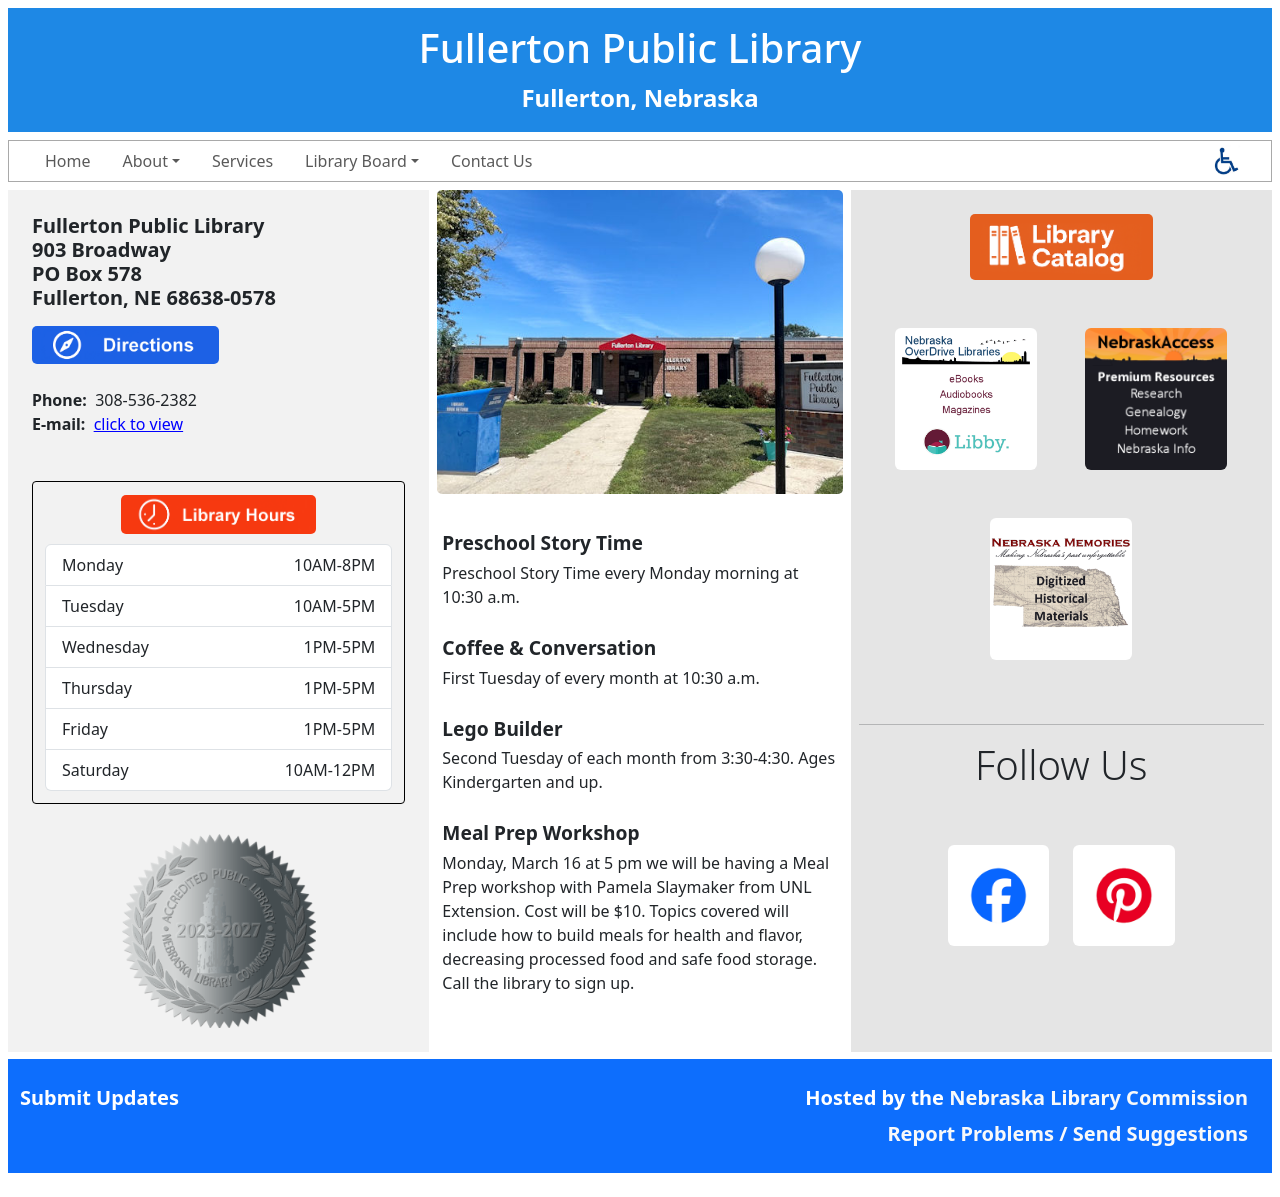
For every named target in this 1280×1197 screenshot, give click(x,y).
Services (242, 161)
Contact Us (491, 161)
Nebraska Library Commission (1098, 1097)
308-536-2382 (146, 400)
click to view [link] (138, 424)
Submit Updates (99, 1097)
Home (68, 161)
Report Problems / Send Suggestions (1067, 1133)
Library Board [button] (356, 161)
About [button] (145, 161)
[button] (966, 399)
